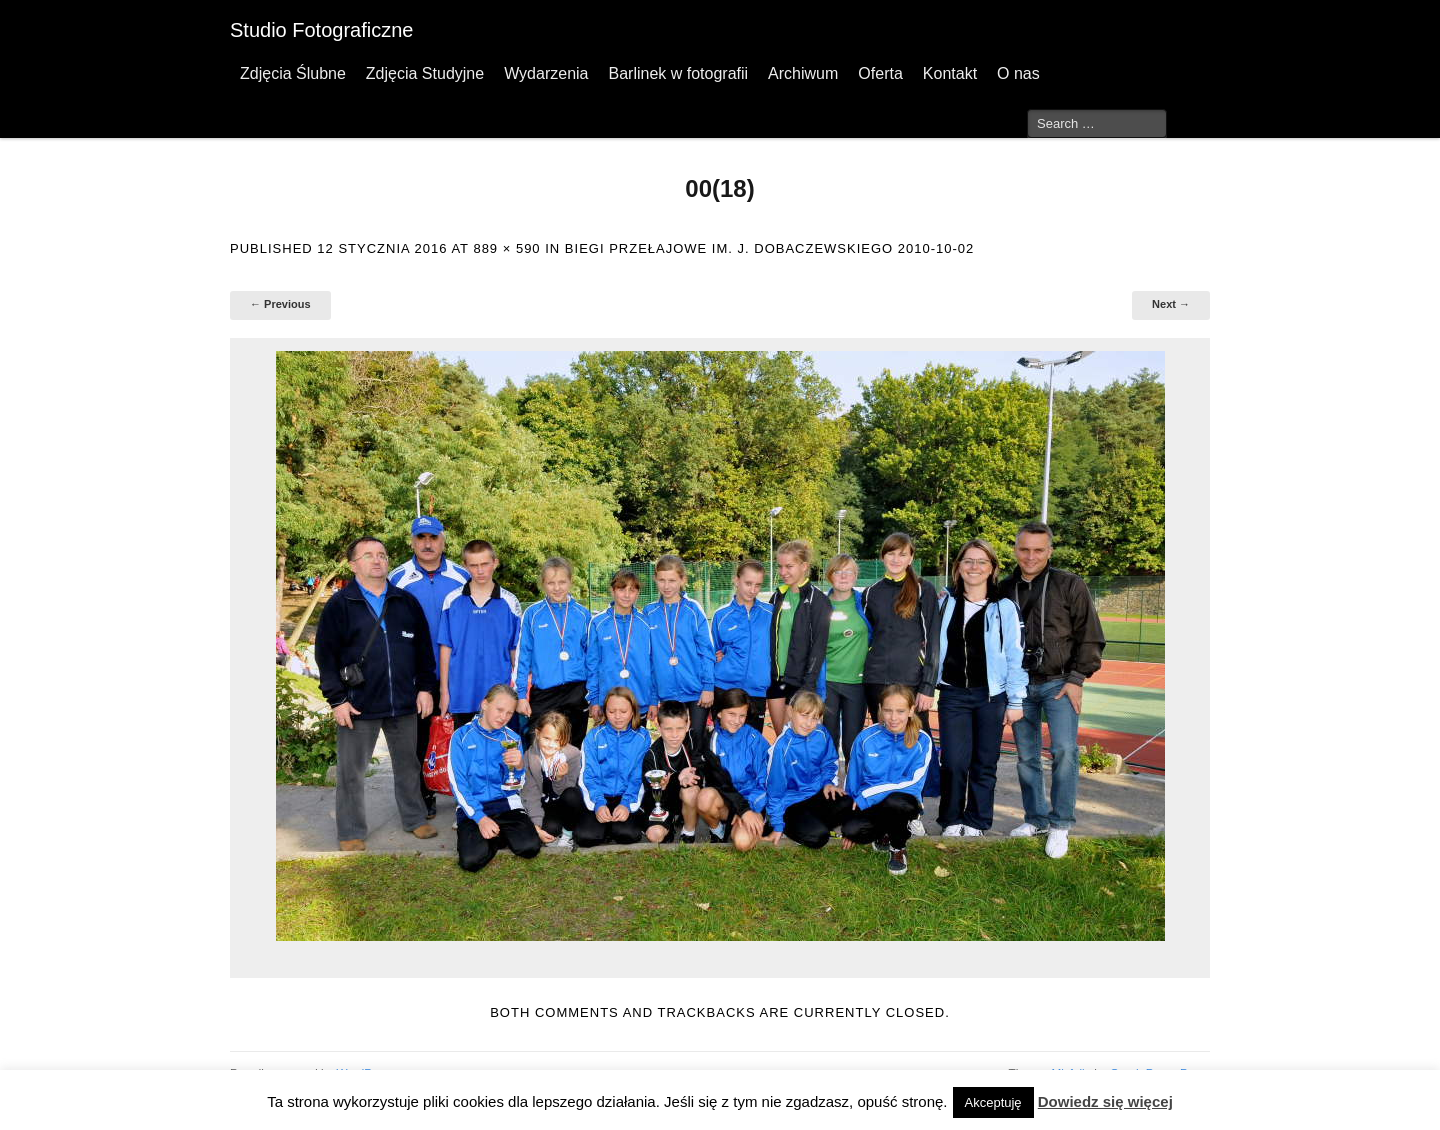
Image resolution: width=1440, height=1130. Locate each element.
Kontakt (950, 73)
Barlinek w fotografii (678, 73)
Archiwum (803, 73)
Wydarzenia (546, 73)
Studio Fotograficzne (321, 30)
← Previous (280, 304)
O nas (1018, 73)
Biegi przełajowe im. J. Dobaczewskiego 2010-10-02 (769, 248)
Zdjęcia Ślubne (293, 73)
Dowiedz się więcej (1105, 1101)
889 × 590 (506, 248)
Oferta (880, 73)
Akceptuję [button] (993, 1102)
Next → (1171, 304)
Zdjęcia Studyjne (425, 73)
